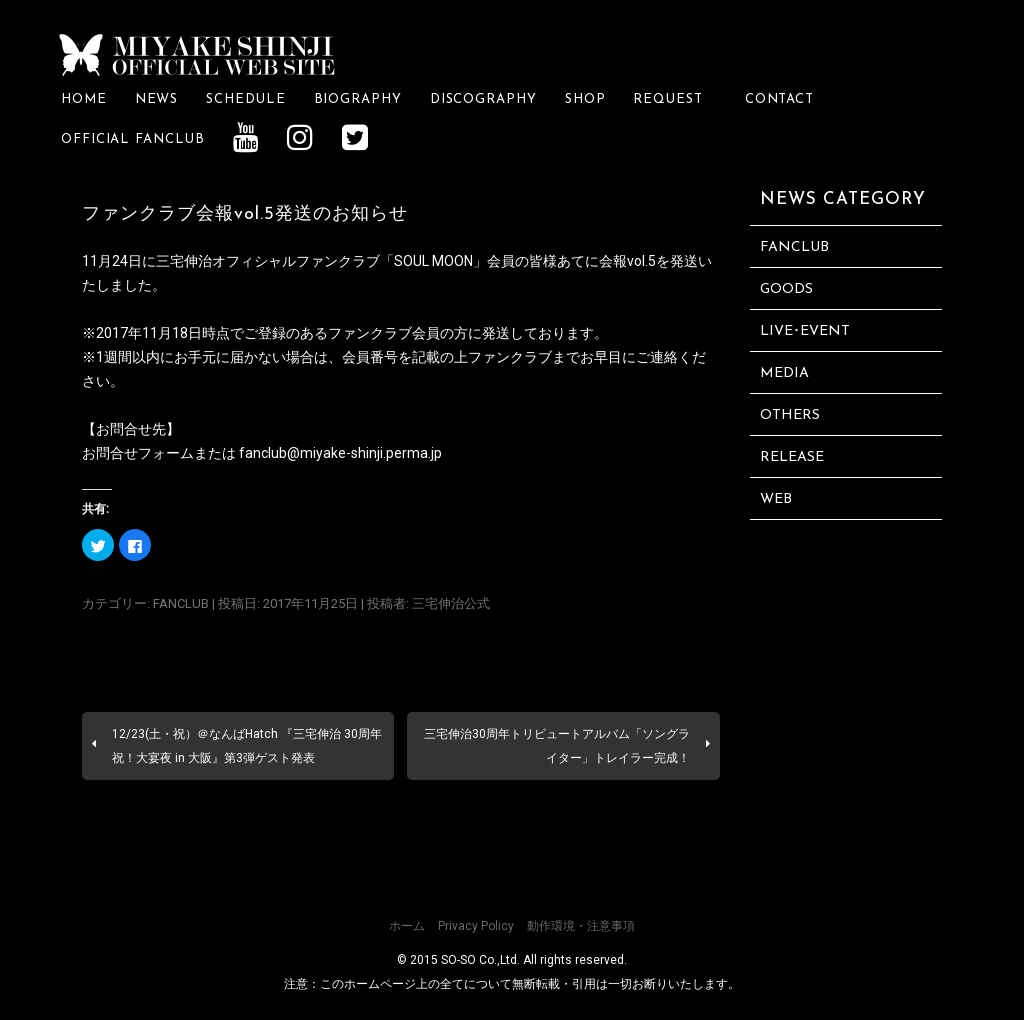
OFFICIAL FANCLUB (133, 139)
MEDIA (784, 373)
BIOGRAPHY (358, 99)
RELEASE (792, 457)
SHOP (585, 99)
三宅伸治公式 (451, 603)
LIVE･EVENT (805, 331)
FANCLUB (181, 603)
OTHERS (790, 415)
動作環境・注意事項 (581, 926)
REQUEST (674, 99)
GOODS (786, 289)
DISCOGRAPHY (483, 99)
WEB (776, 499)
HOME (84, 99)
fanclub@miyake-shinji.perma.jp (340, 453)
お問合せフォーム (138, 453)
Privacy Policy (476, 926)
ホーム (407, 926)
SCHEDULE (245, 99)
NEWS (157, 99)
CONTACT (779, 99)
